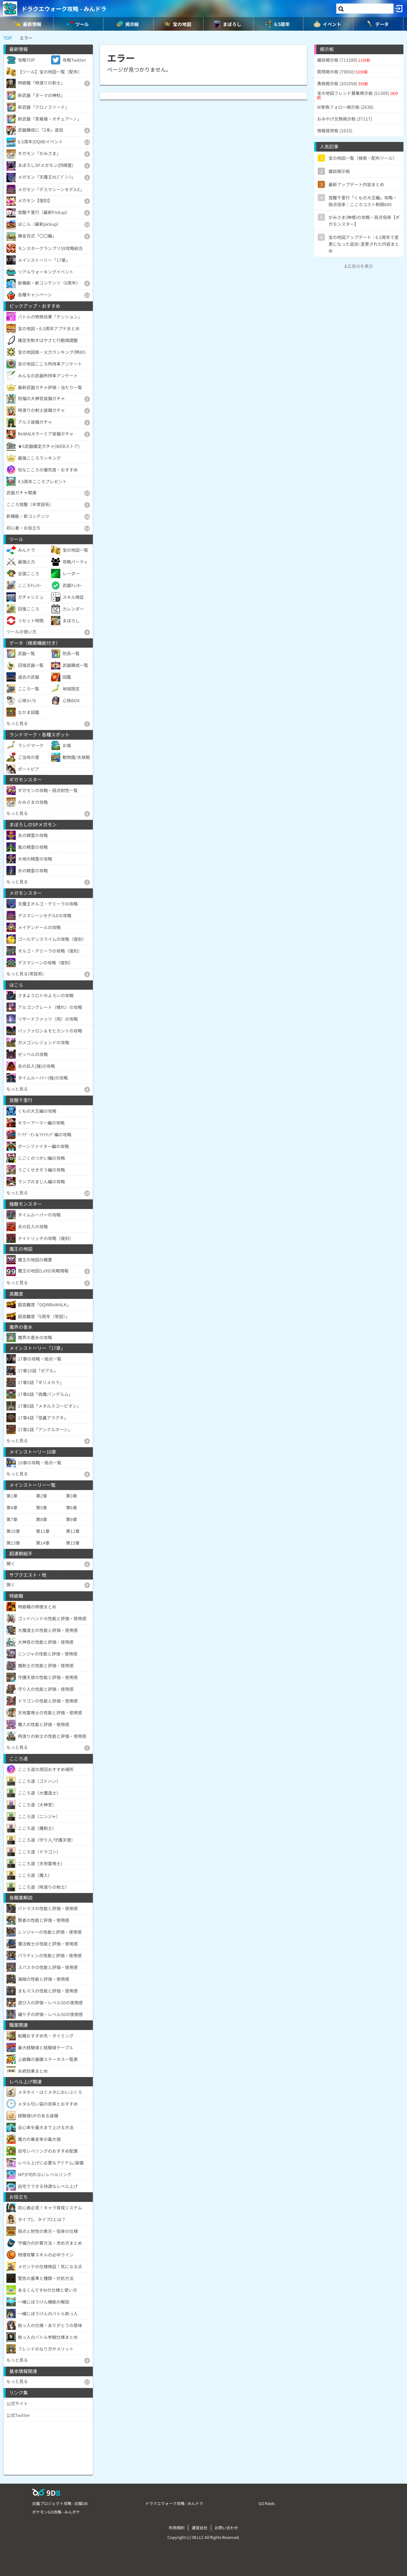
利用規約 (177, 2527)
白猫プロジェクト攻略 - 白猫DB (59, 2503)
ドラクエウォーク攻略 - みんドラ (63, 8)
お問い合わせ (226, 2527)
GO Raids (266, 2503)
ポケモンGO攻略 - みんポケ (56, 2512)
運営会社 (199, 2527)
